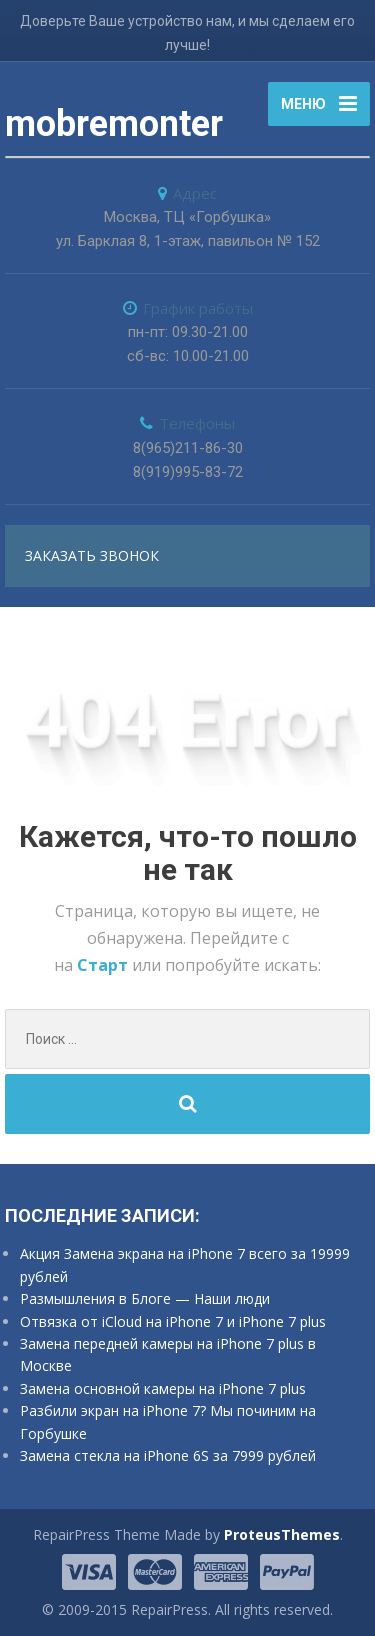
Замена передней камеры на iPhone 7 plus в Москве (168, 1354)
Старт (104, 965)
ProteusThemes (282, 1534)
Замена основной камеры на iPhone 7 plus (163, 1388)
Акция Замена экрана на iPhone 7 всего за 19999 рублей (185, 1264)
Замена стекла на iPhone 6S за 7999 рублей (168, 1455)
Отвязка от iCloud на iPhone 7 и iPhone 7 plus (173, 1321)
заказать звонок (92, 555)
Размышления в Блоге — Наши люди (145, 1298)
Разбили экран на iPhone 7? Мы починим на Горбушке (168, 1421)
